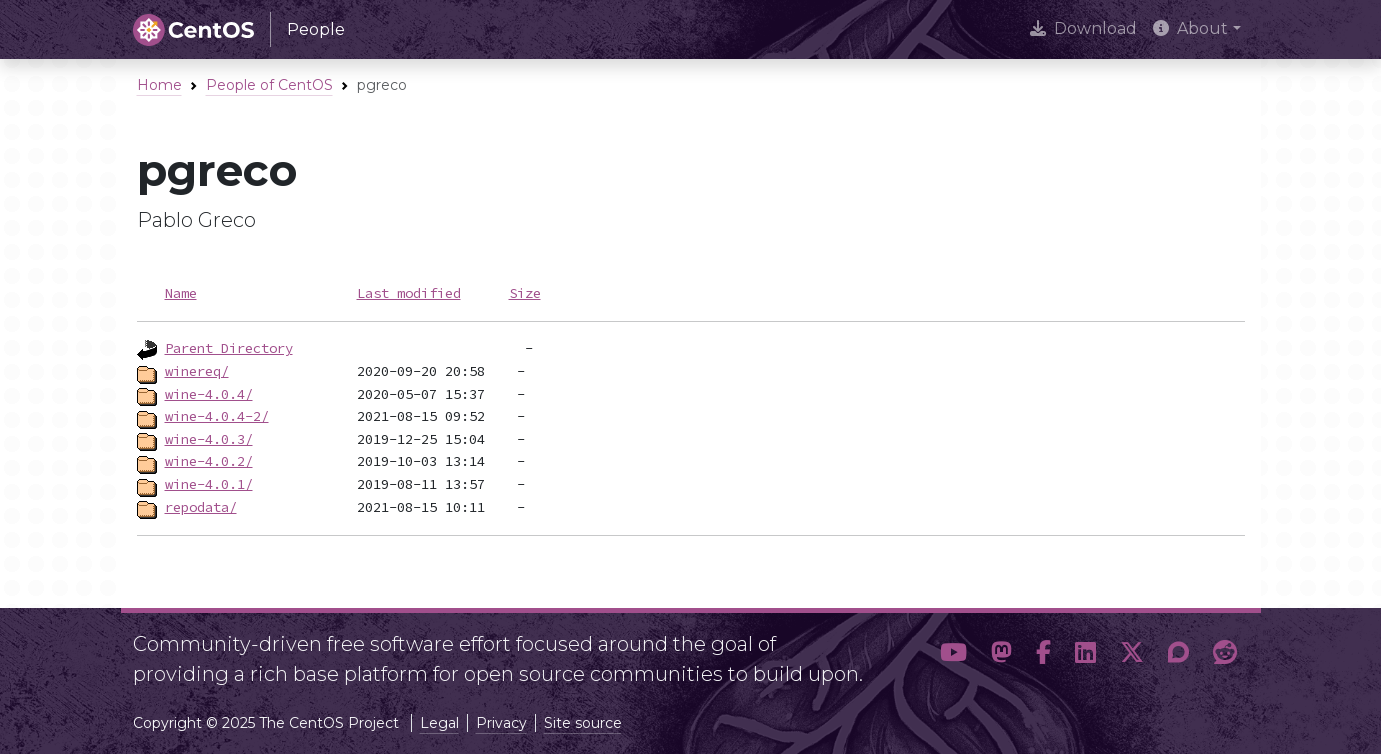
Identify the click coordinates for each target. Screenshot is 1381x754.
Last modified (409, 293)
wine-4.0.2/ (209, 461)
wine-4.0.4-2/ (217, 416)
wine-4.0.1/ (209, 484)
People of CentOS (269, 85)
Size (525, 293)
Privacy (501, 723)
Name (181, 293)
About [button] (1190, 28)
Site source (583, 723)
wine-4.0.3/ (209, 439)
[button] (953, 653)
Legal (439, 723)
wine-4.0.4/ (209, 394)
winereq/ (197, 371)
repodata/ (201, 507)
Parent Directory (229, 348)
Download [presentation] (1083, 28)
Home (159, 85)
